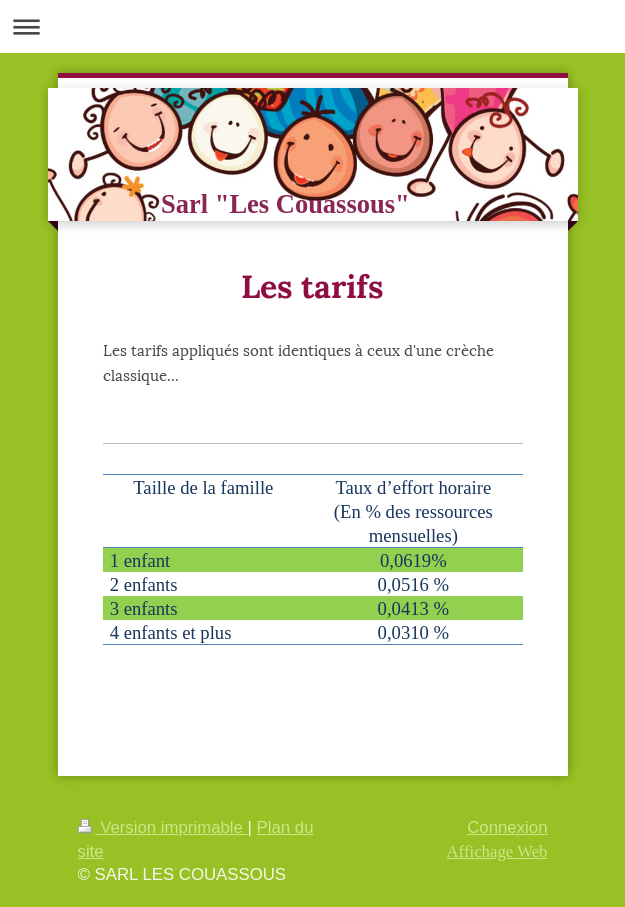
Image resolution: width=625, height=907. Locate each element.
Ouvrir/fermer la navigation (312, 26)
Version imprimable (163, 827)
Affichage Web (496, 851)
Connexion (507, 827)
